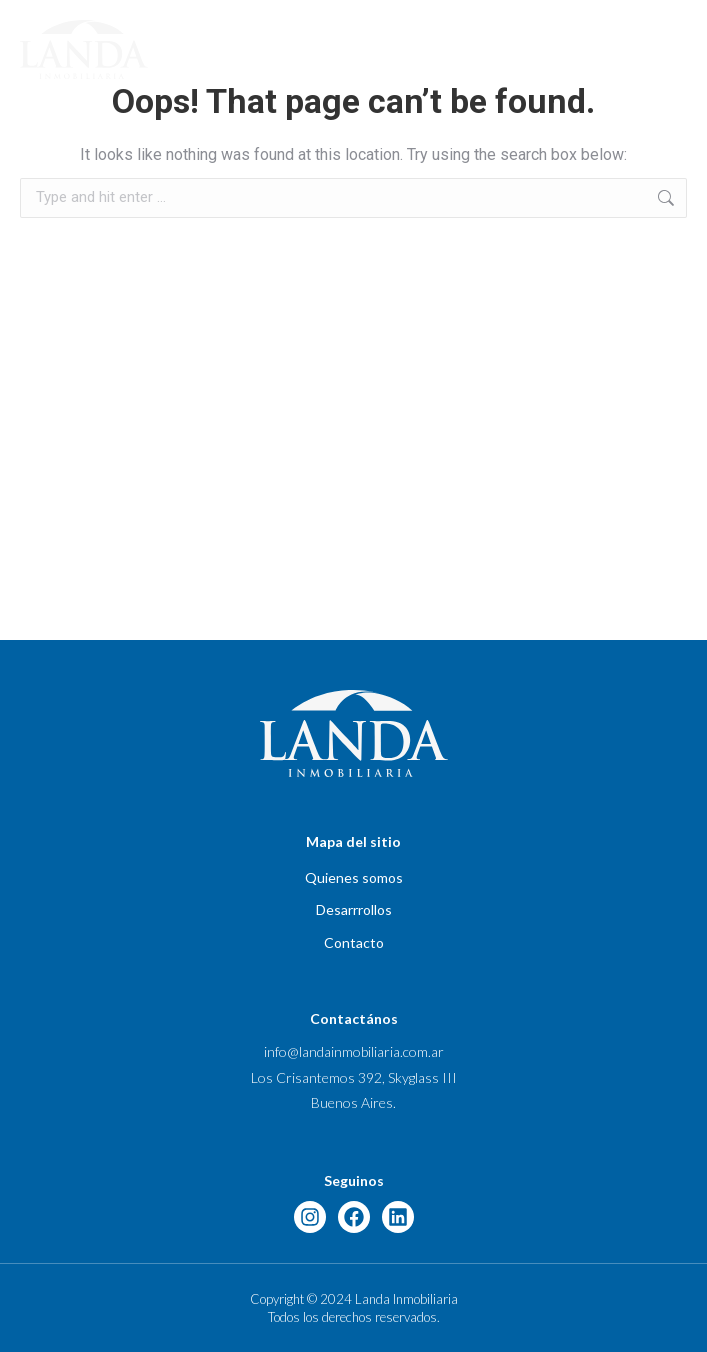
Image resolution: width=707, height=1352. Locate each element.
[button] (679, 49)
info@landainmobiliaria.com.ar (354, 1051)
